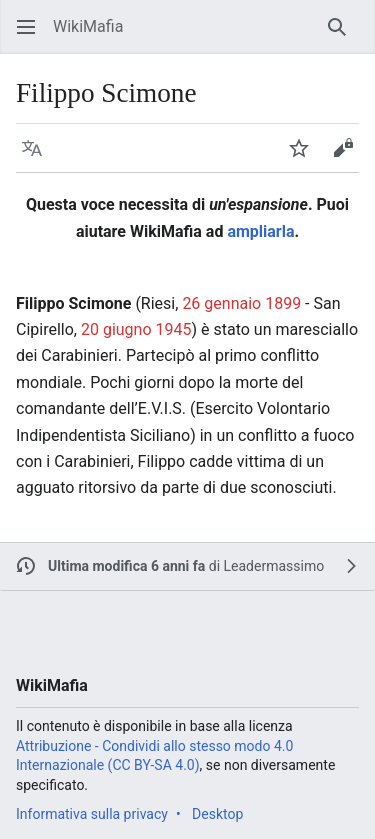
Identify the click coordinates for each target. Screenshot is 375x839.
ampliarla (260, 231)
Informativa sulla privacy (92, 814)
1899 (283, 303)
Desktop (217, 814)
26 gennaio (221, 303)
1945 (174, 329)
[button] (26, 27)
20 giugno (116, 329)
